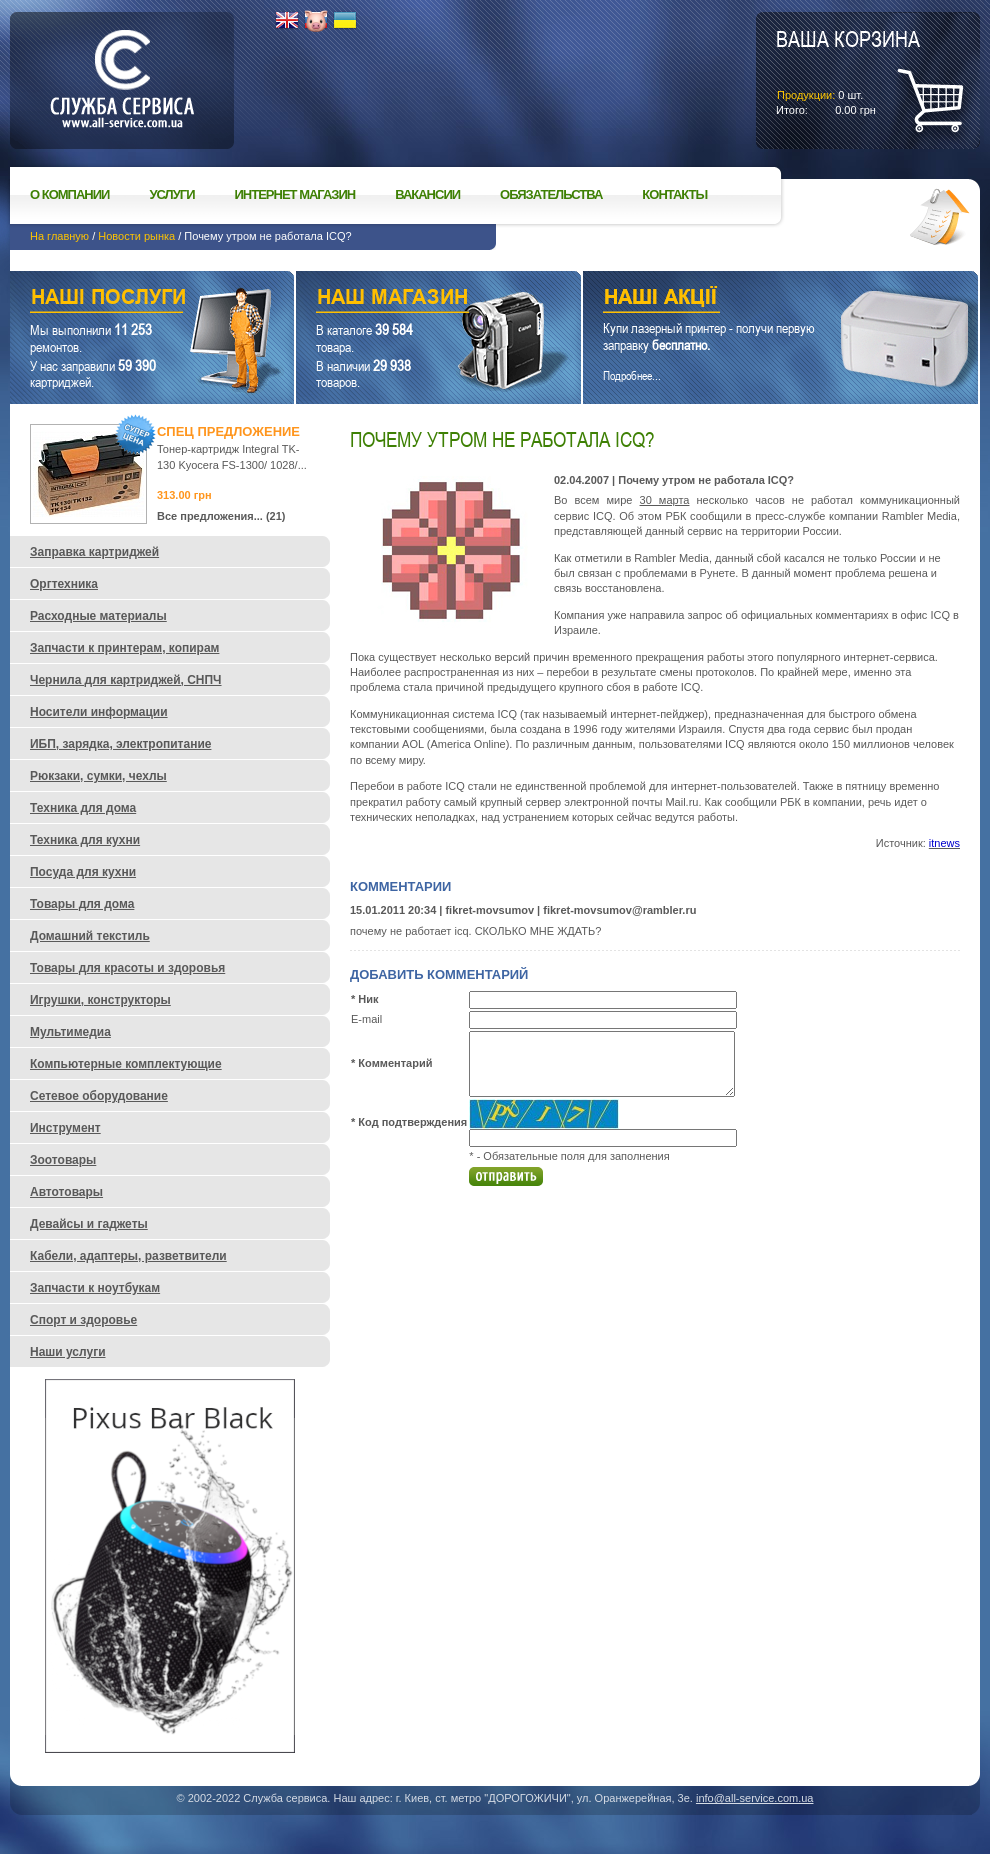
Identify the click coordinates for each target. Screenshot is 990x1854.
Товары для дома (82, 904)
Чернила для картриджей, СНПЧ (126, 680)
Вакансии (427, 194)
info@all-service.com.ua (755, 1798)
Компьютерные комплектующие (126, 1064)
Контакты (674, 194)
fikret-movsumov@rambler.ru (619, 910)
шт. (848, 71)
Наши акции (753, 299)
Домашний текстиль (90, 936)
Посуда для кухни (83, 872)
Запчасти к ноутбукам (95, 1288)
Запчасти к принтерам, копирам (124, 648)
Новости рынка (136, 236)
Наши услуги (127, 299)
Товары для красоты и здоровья (127, 968)
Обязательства (551, 194)
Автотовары (66, 1192)
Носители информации (99, 712)
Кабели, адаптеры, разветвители (128, 1256)
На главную (59, 236)
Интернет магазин (295, 194)
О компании (69, 194)
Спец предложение (228, 431)
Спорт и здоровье (83, 1320)
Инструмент (65, 1128)
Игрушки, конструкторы (100, 1000)
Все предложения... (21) (221, 516)
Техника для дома (83, 808)
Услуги (171, 194)
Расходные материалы (98, 616)
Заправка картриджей (94, 552)
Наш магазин (403, 299)
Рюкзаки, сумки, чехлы (98, 776)
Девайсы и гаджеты (89, 1224)
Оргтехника (64, 584)
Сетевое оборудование (99, 1096)
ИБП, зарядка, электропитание (120, 744)
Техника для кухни (85, 840)
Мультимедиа (70, 1032)
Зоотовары (63, 1160)
